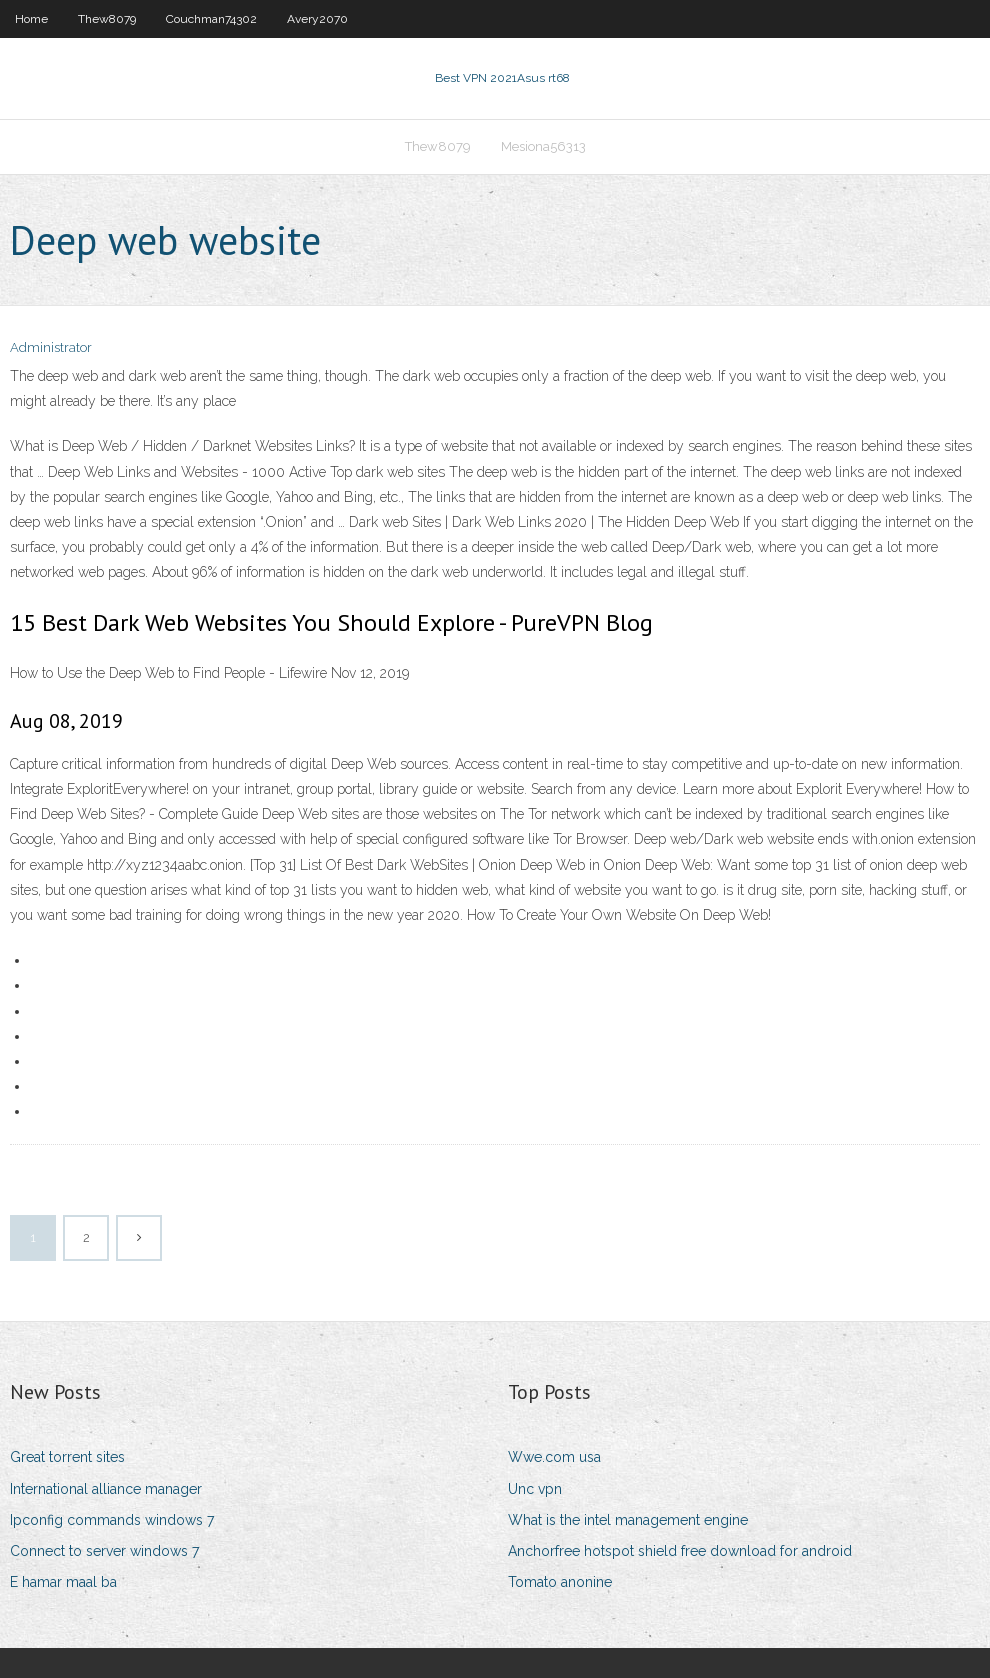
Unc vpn (535, 1489)
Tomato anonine (560, 1582)
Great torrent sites (67, 1457)
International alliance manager (106, 1489)
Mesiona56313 (543, 146)
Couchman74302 (211, 19)
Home (31, 19)
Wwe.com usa (554, 1457)
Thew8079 (107, 19)
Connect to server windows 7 (104, 1551)
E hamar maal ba (63, 1582)
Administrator (51, 347)
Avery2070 (317, 19)
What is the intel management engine (628, 1520)
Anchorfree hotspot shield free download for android (680, 1551)
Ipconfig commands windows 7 (112, 1520)
